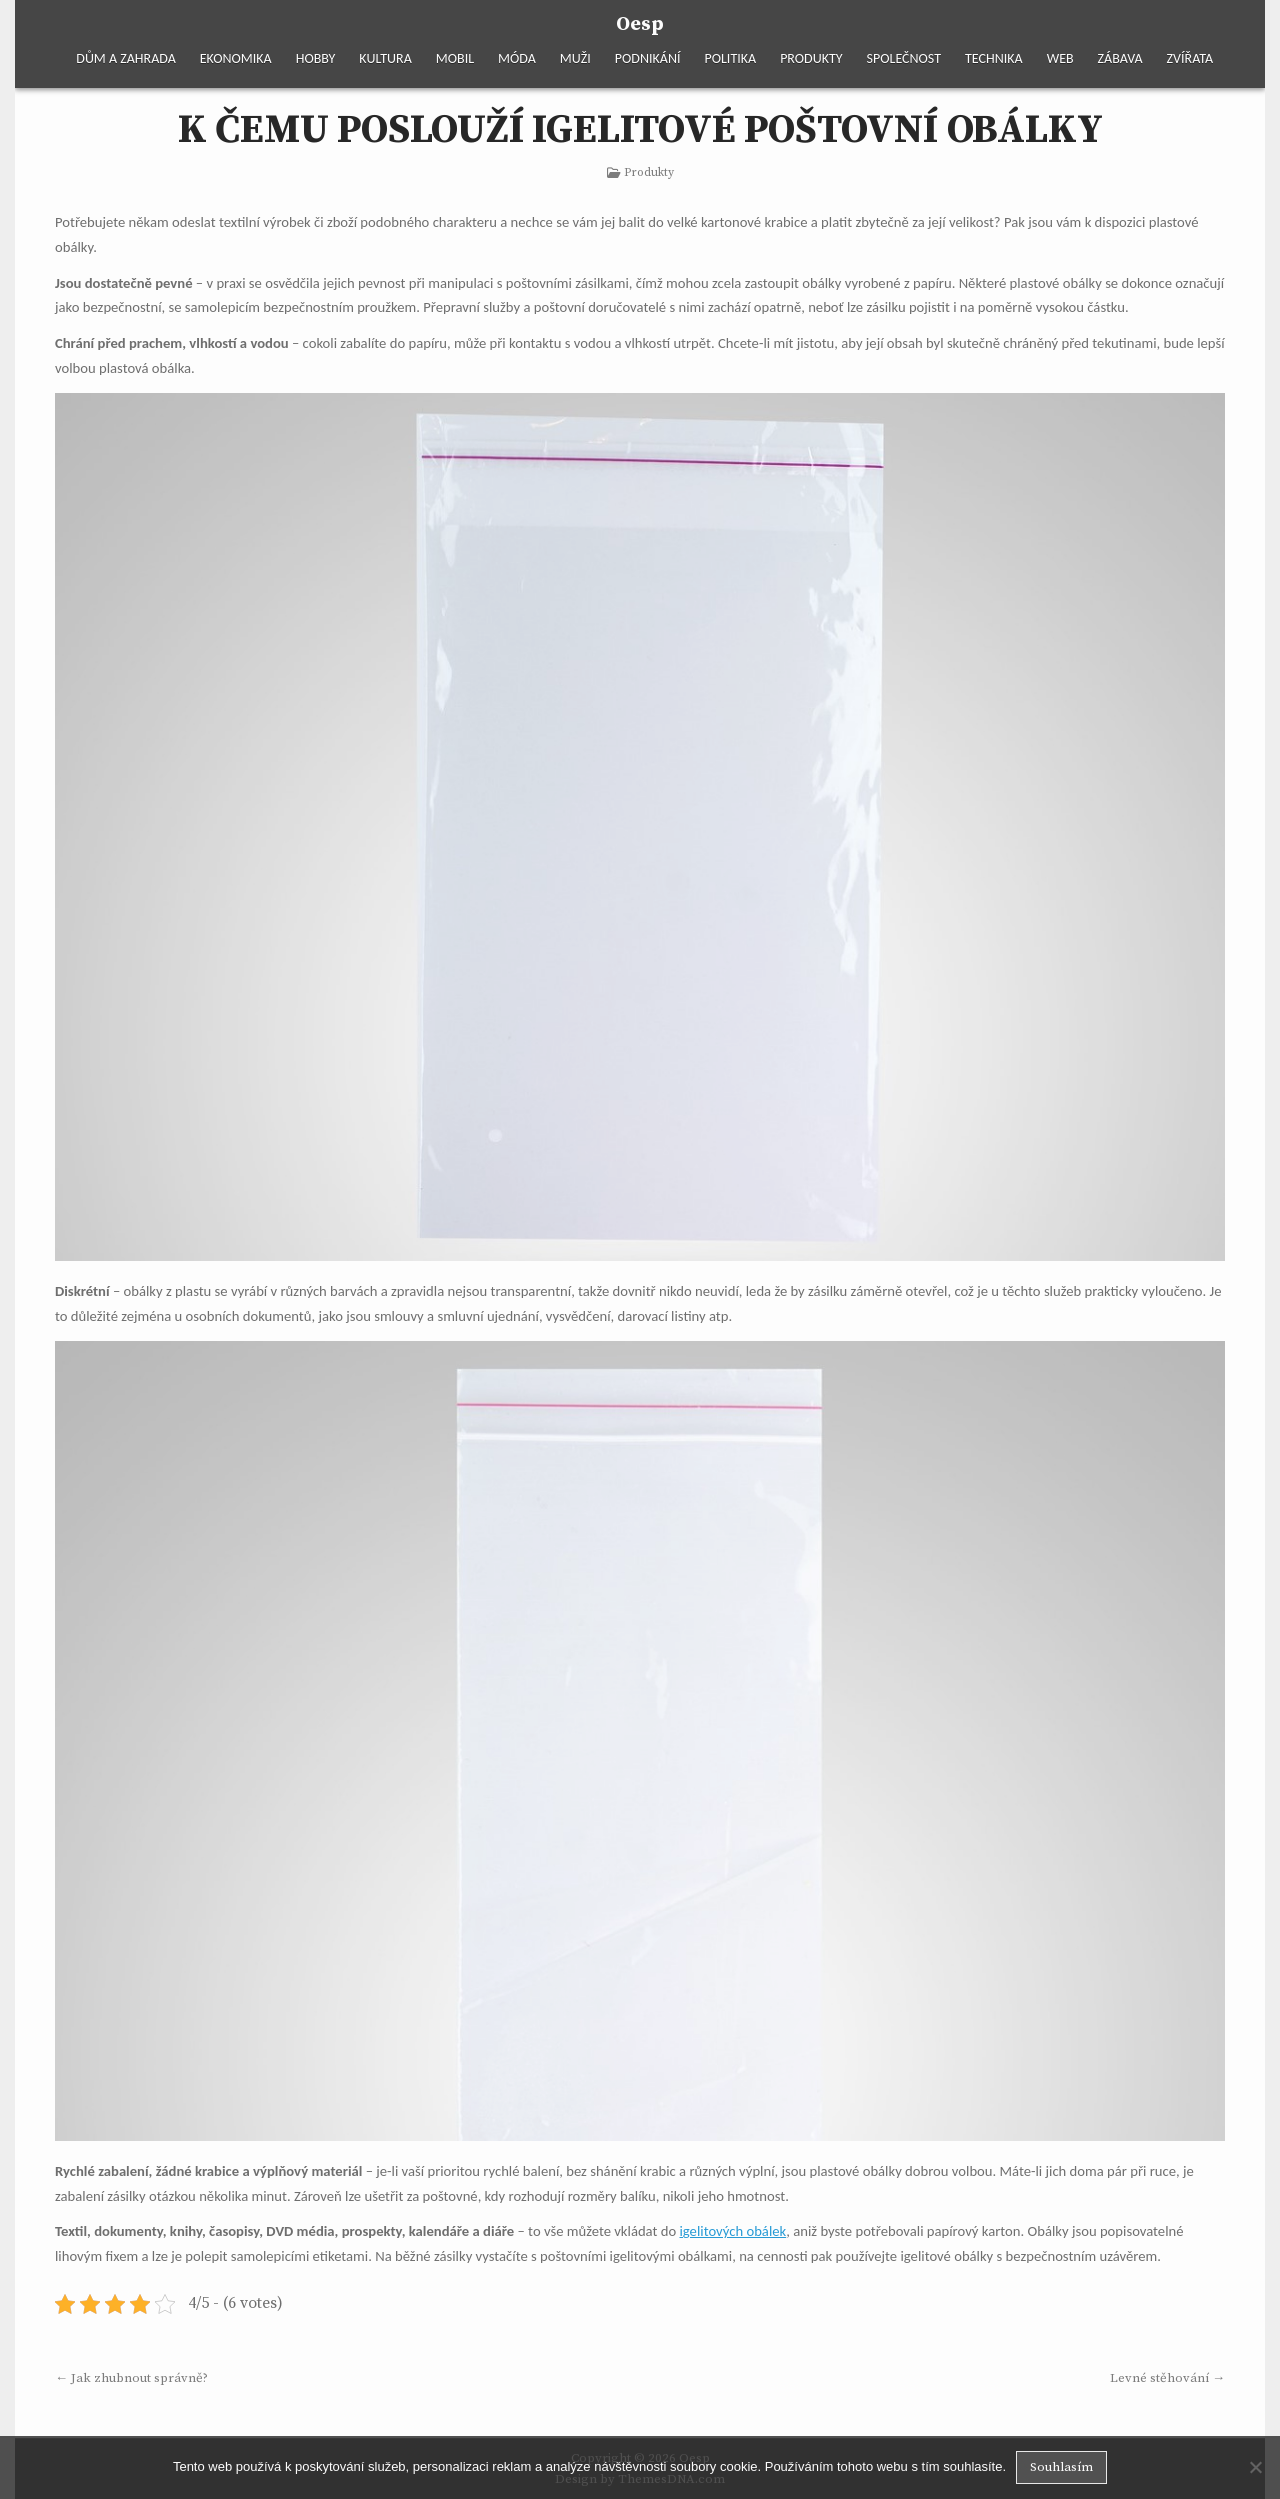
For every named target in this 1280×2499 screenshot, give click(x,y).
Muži (575, 58)
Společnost (904, 58)
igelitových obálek (732, 2231)
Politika (730, 58)
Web (1060, 58)
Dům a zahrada (126, 58)
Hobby (316, 58)
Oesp (640, 24)
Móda (517, 58)
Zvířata (1190, 58)
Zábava (1120, 58)
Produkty (811, 58)
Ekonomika (236, 58)
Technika (994, 58)
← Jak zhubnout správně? (131, 2378)
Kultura (385, 58)
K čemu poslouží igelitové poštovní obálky (640, 130)
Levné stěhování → (1167, 2378)
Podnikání (648, 58)
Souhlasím (1061, 2467)
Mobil (455, 58)
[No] (1255, 2467)
